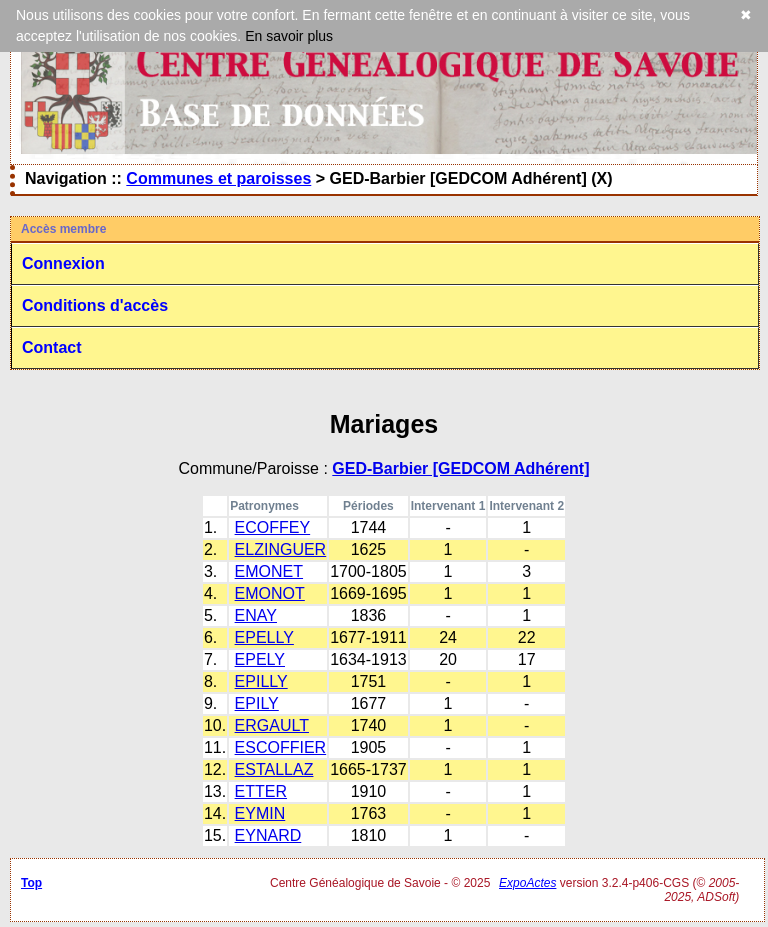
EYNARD (268, 835)
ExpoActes (527, 883)
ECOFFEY (273, 527)
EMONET (269, 571)
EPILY (257, 703)
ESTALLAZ (274, 769)
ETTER (261, 791)
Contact (52, 347)
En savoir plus (289, 36)
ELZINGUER (281, 549)
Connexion (63, 263)
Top (31, 883)
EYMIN (260, 813)
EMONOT (270, 593)
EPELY (260, 659)
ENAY (256, 615)
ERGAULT (272, 725)
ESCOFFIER (281, 747)
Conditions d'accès (95, 305)
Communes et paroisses (218, 178)
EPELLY (264, 637)
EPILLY (261, 681)
